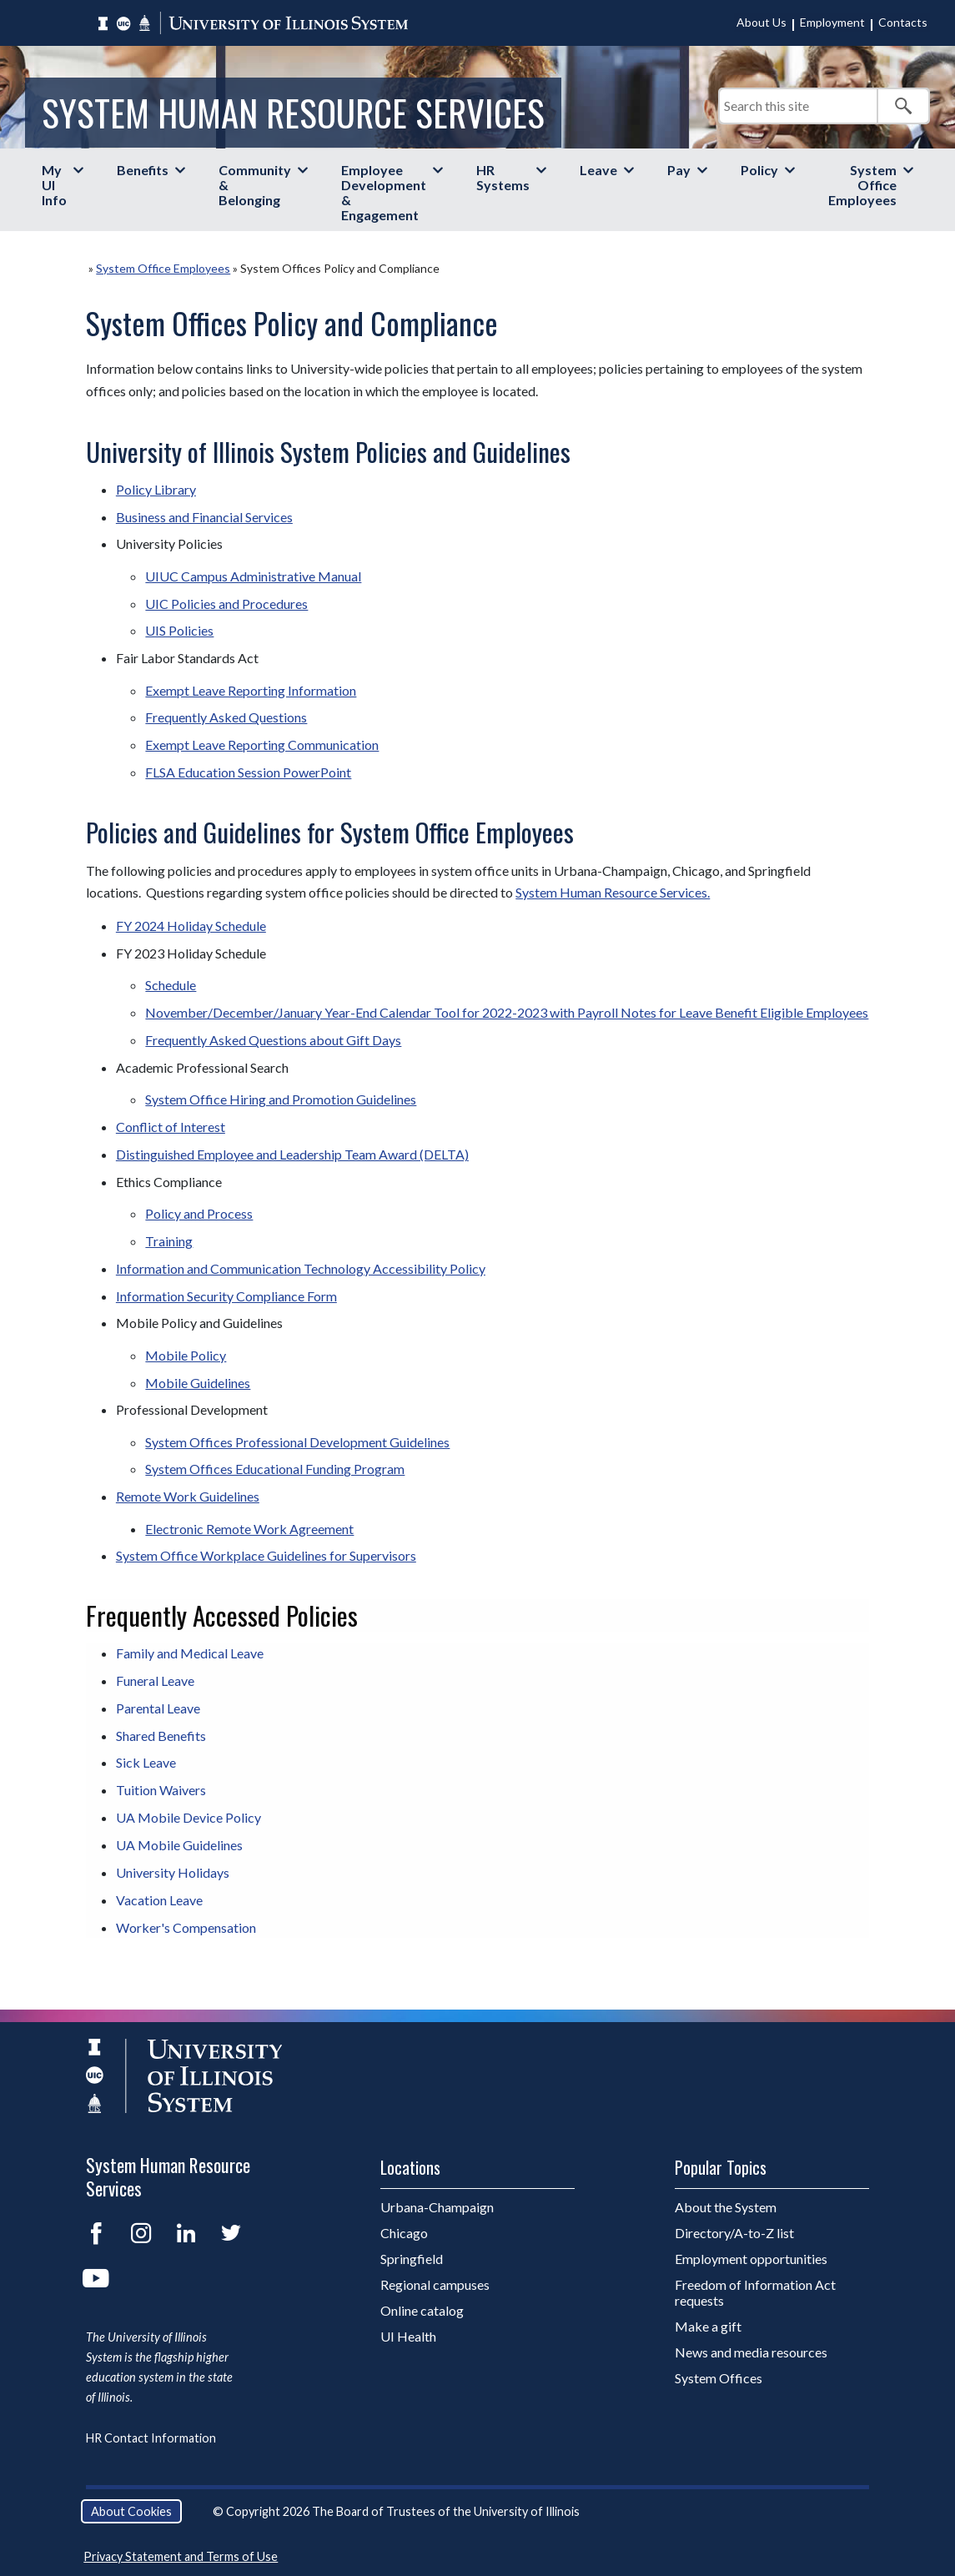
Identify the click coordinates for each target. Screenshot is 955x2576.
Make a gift (708, 2326)
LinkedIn (186, 2233)
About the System (726, 2207)
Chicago (404, 2233)
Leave (598, 170)
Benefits (142, 170)
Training (169, 1241)
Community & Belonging (255, 185)
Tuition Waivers (161, 1790)
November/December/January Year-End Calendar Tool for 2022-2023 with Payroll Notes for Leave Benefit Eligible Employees (506, 1012)
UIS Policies (179, 630)
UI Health (408, 2336)
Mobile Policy (185, 1355)
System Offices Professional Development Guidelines (297, 1442)
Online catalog (422, 2310)
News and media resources (751, 2352)
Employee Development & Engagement (383, 192)
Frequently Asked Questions (226, 717)
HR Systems (503, 177)
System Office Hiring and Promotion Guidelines (280, 1099)
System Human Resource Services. (612, 892)
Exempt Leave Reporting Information (250, 690)
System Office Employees (862, 185)
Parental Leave (158, 1708)
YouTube (96, 2278)
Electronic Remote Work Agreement (249, 1529)
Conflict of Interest (170, 1127)
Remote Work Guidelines (187, 1496)
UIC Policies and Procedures (226, 603)
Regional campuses (435, 2284)
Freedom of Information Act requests (755, 2292)
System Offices (718, 2378)
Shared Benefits (161, 1735)
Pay (679, 170)
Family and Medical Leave (190, 1653)
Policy (759, 170)
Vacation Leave (159, 1900)
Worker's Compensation (186, 1927)
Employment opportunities (751, 2259)
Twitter (231, 2233)
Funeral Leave (155, 1680)
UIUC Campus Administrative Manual (253, 576)
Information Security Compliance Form (226, 1296)
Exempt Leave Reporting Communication (262, 744)
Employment (832, 22)
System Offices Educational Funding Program (275, 1469)
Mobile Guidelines (197, 1383)
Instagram (141, 2233)
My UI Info (54, 185)
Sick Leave (146, 1762)
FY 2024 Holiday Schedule (191, 925)
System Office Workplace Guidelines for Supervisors (266, 1555)
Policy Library (156, 489)
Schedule (170, 985)
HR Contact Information (151, 2438)
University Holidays (172, 1872)
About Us (761, 22)
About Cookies (131, 2511)
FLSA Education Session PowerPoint (248, 772)
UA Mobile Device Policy (188, 1817)
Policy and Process (199, 1213)
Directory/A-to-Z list (734, 2233)
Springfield (411, 2259)
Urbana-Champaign (437, 2207)
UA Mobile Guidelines (179, 1845)
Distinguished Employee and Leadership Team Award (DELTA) (292, 1154)
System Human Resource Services (293, 111)
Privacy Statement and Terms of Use (180, 2556)
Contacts (902, 22)
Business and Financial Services (204, 517)
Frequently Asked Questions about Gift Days (273, 1040)
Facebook (96, 2233)
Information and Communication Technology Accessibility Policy (300, 1268)
